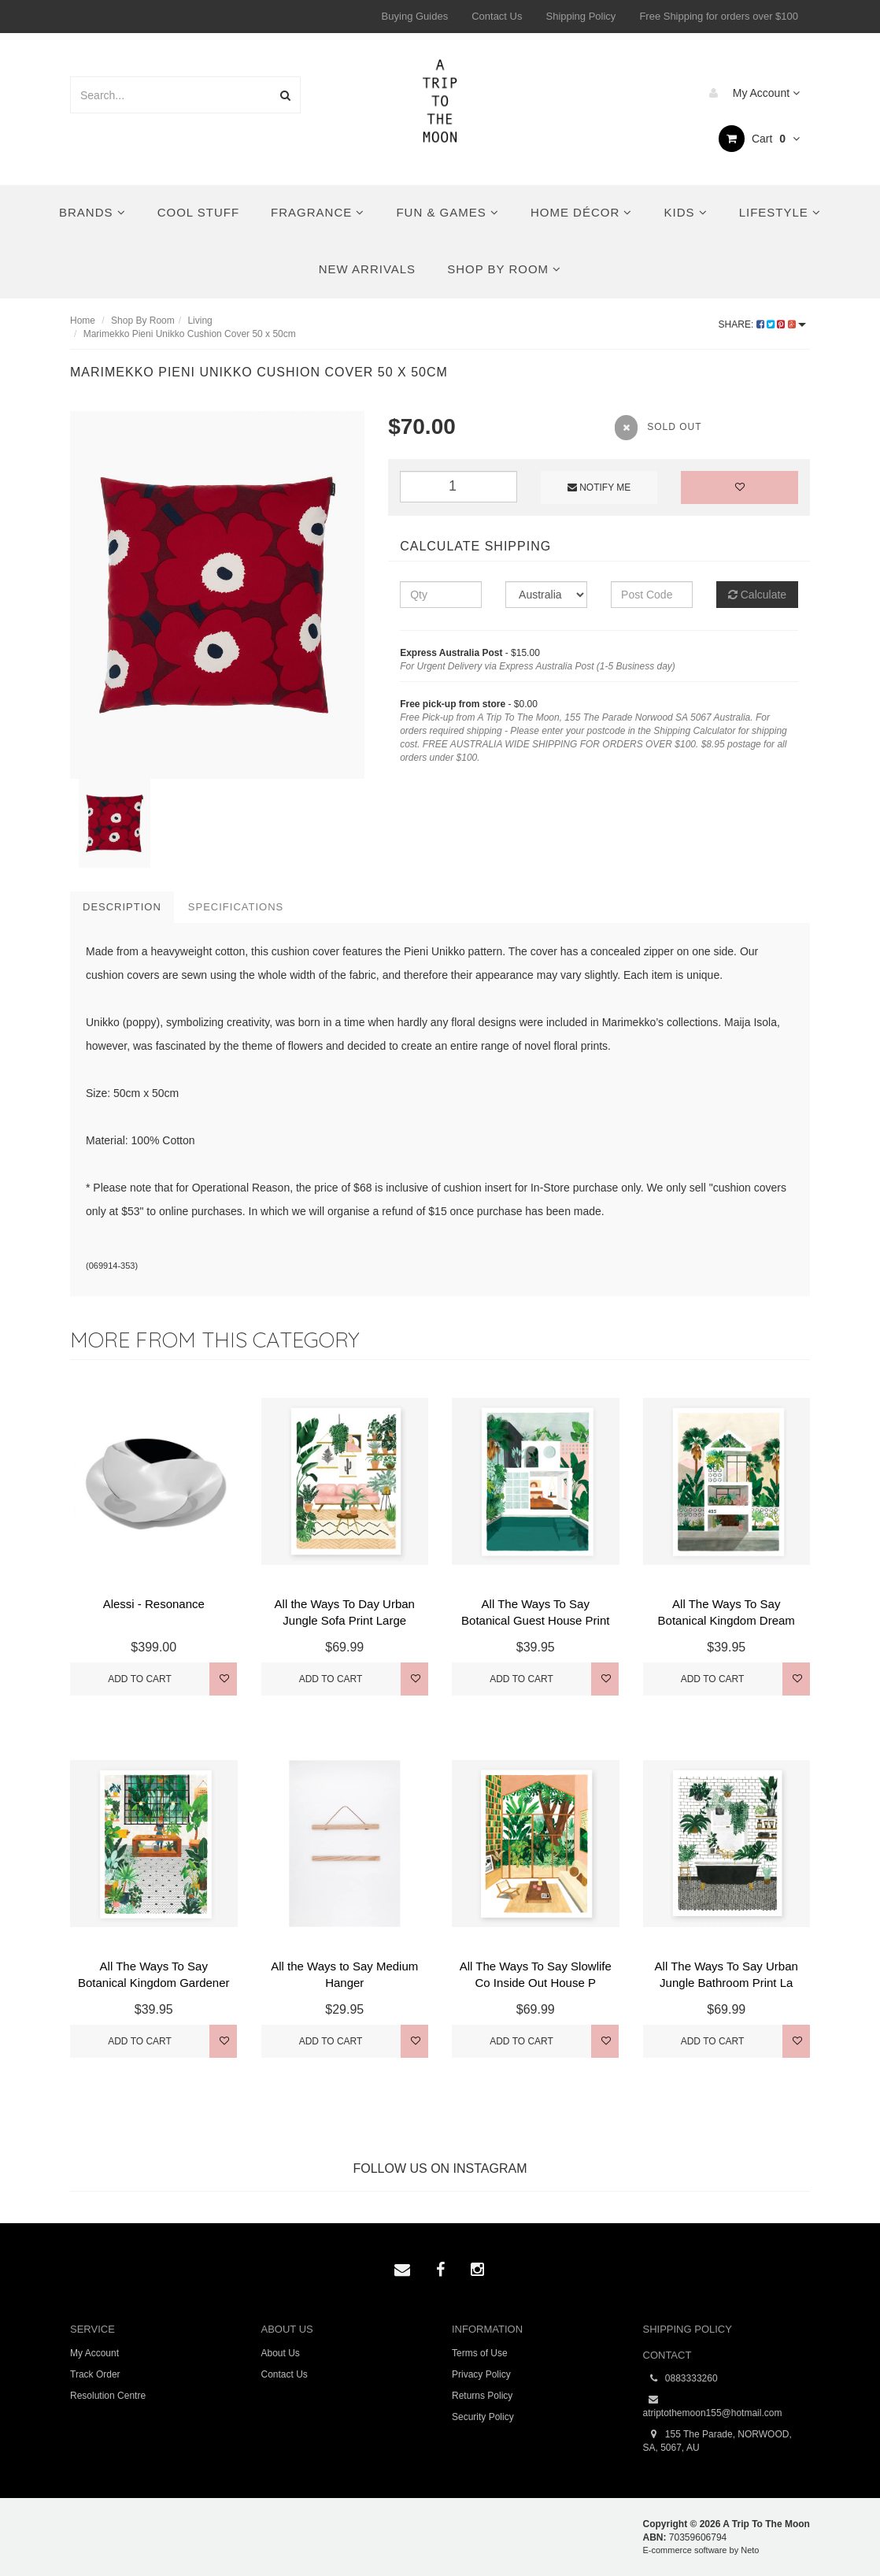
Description (122, 907)
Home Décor (582, 212)
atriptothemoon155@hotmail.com (712, 2405)
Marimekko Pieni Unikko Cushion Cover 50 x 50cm (189, 333)
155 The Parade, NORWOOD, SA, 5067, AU (717, 2440)
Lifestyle (780, 212)
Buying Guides (415, 16)
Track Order (95, 2374)
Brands (92, 212)
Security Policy (483, 2416)
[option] (217, 595)
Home (82, 320)
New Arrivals (367, 269)
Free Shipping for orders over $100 (718, 16)
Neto (750, 2550)
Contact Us (496, 16)
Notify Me (599, 487)
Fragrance (317, 212)
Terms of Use (480, 2353)
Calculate (757, 594)
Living (199, 320)
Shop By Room (504, 269)
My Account (750, 93)
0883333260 (680, 2378)
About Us (280, 2353)
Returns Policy (482, 2395)
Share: (762, 324)
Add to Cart (140, 1679)
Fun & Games (447, 212)
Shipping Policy (580, 16)
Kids (685, 212)
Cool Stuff (198, 212)
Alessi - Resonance (154, 1603)
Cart (759, 138)
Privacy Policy (481, 2374)
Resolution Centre (108, 2395)
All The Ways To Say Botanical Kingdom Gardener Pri (154, 1982)
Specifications (235, 907)
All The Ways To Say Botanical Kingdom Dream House (726, 1620)
